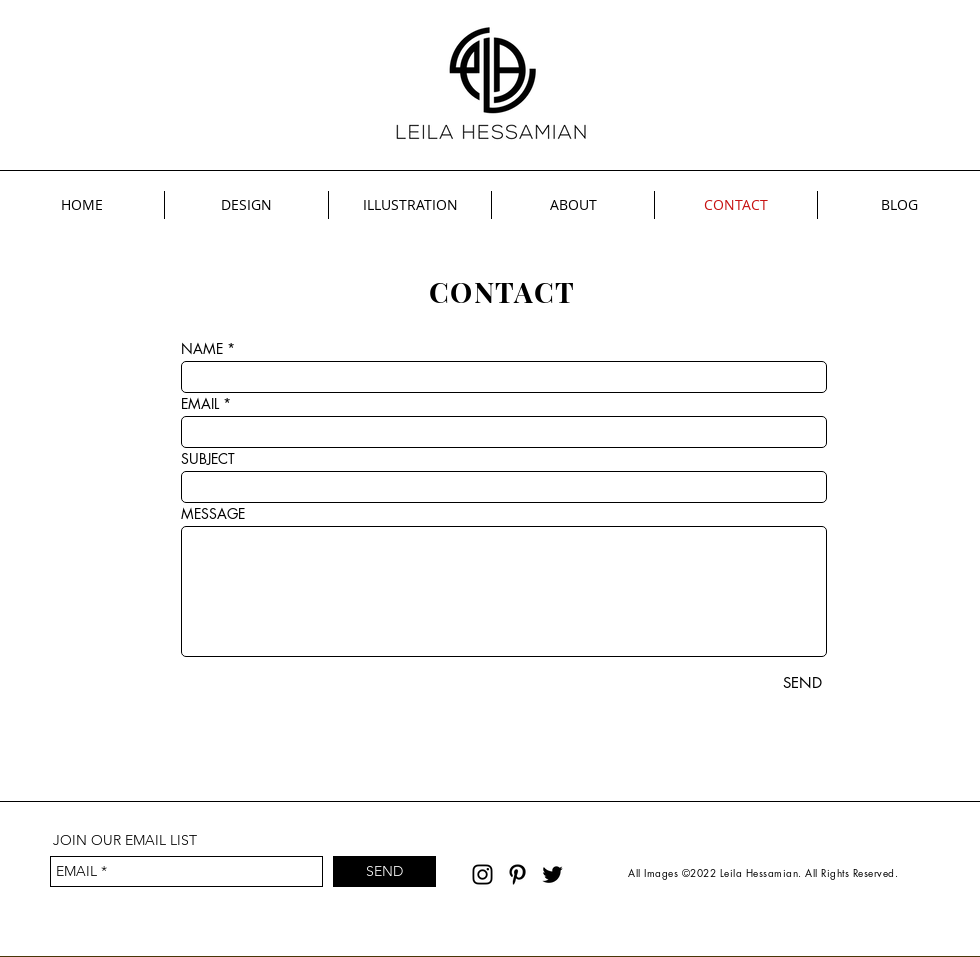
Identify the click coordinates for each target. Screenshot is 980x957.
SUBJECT (208, 459)
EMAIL (200, 404)
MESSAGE (213, 514)
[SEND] (802, 682)
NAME (202, 349)
